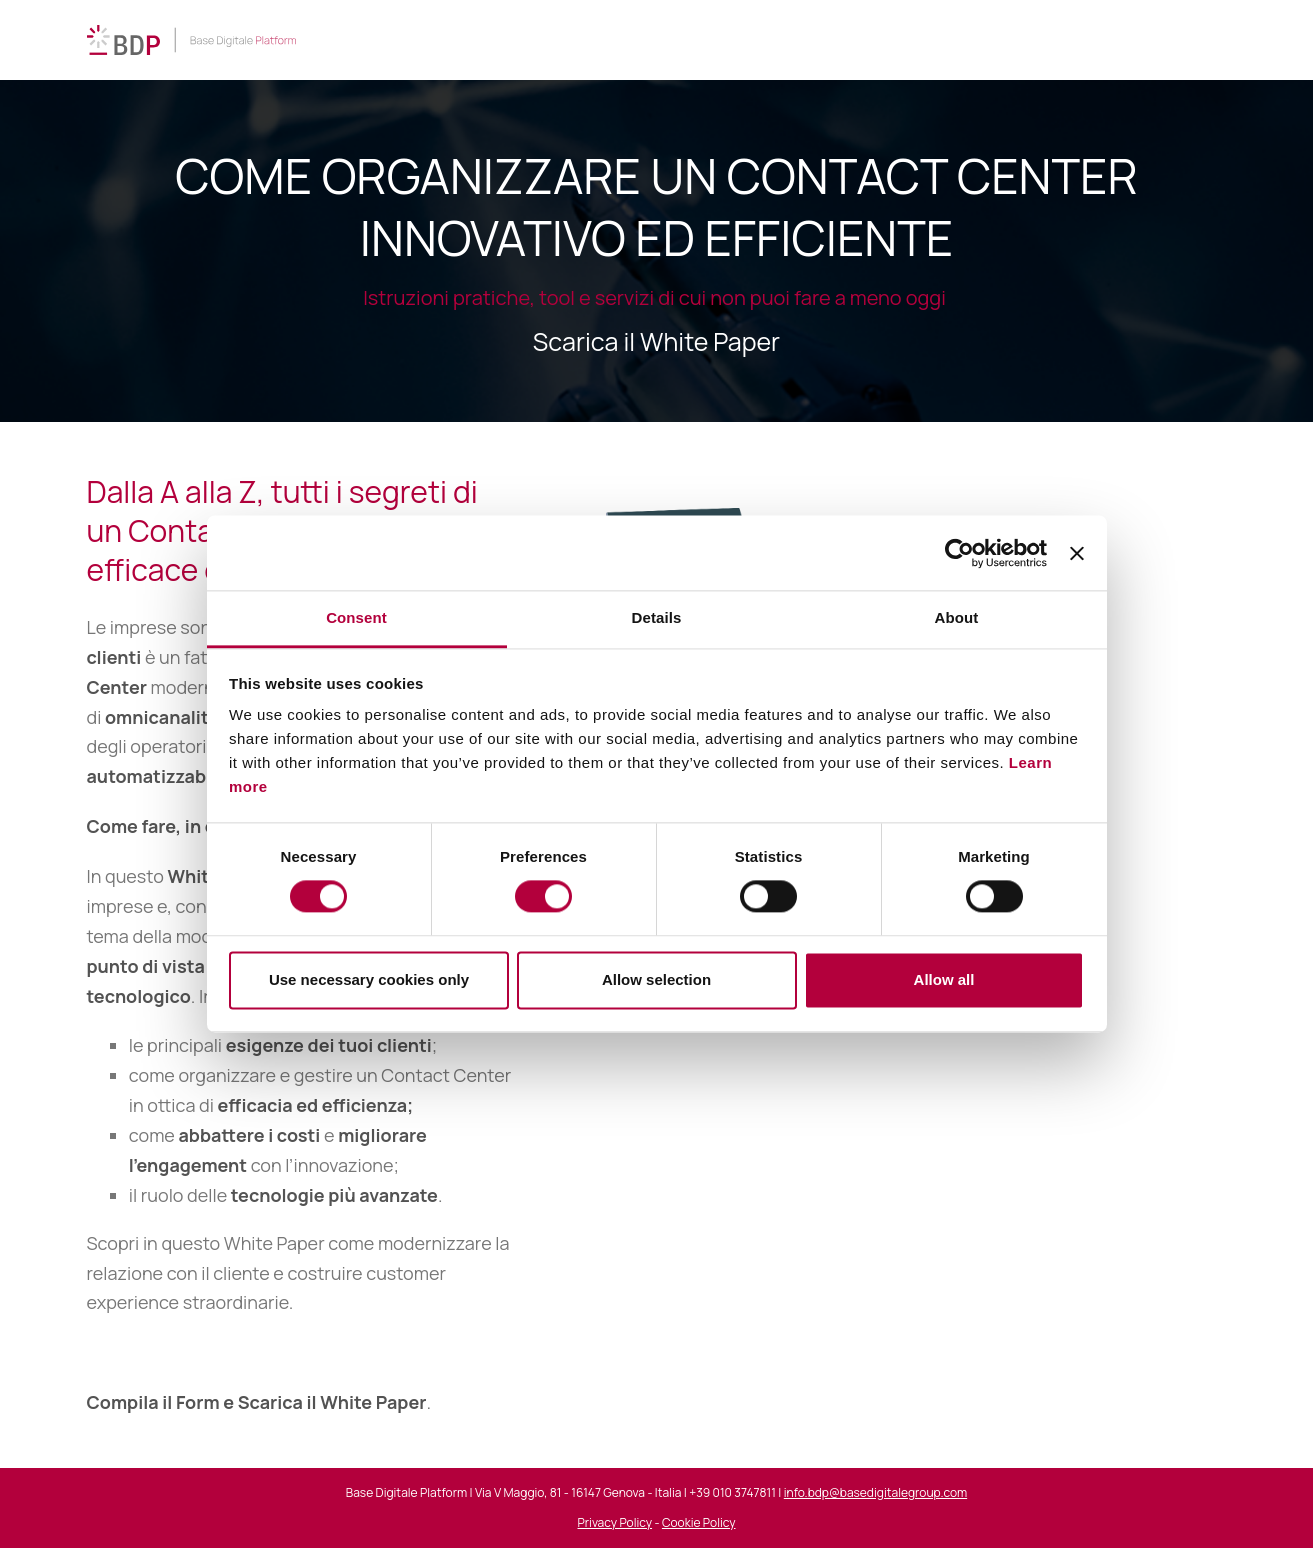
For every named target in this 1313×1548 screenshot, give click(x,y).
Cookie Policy (699, 1522)
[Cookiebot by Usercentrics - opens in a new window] (959, 553)
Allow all (944, 979)
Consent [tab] (356, 617)
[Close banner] (1077, 553)
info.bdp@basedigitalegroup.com (875, 1492)
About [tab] (957, 617)
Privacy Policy (615, 1522)
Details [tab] (657, 617)
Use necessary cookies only (369, 979)
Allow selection (656, 979)
